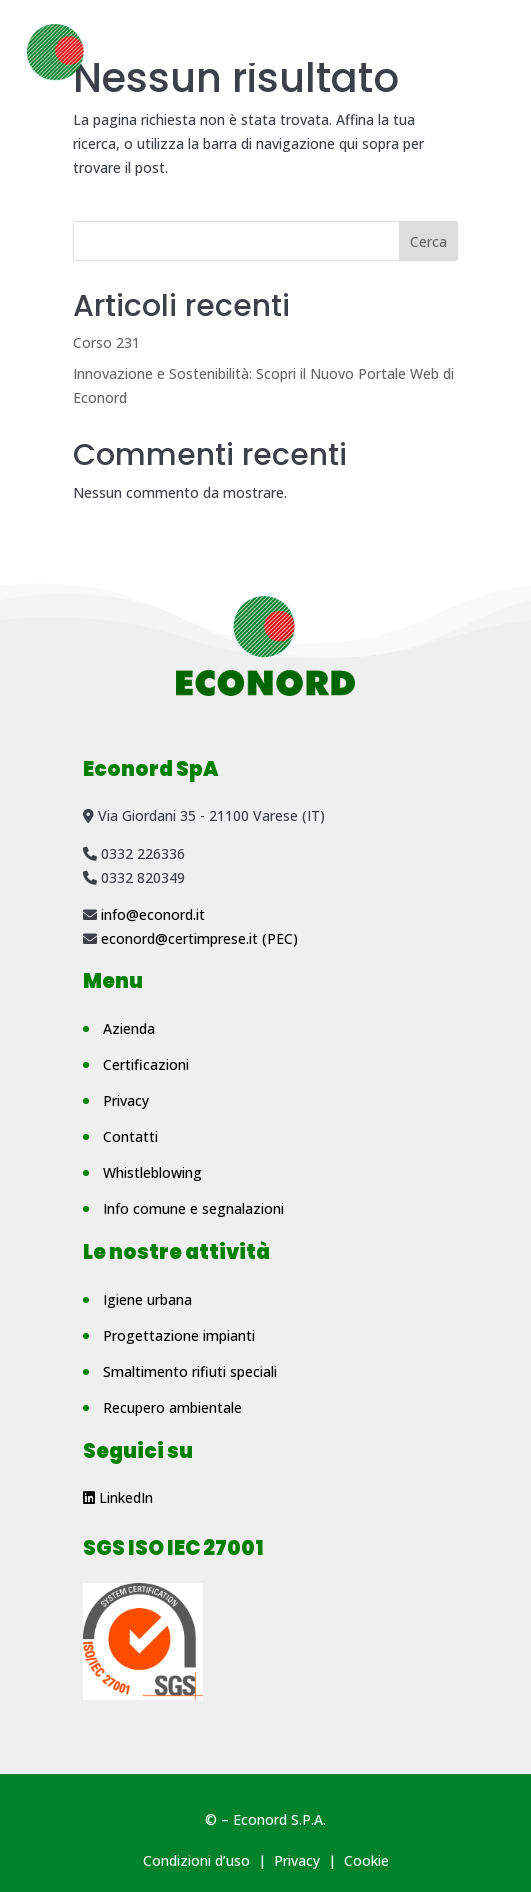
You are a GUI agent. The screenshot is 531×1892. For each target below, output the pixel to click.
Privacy (126, 1100)
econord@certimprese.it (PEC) (199, 938)
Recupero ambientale (172, 1407)
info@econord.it (153, 914)
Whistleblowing (152, 1172)
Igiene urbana (147, 1299)
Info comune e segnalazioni (193, 1208)
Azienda (129, 1028)
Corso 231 (106, 342)
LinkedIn (118, 1497)
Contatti (130, 1136)
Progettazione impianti (179, 1335)
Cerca (428, 241)
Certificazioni (146, 1064)
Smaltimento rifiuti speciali (190, 1371)
